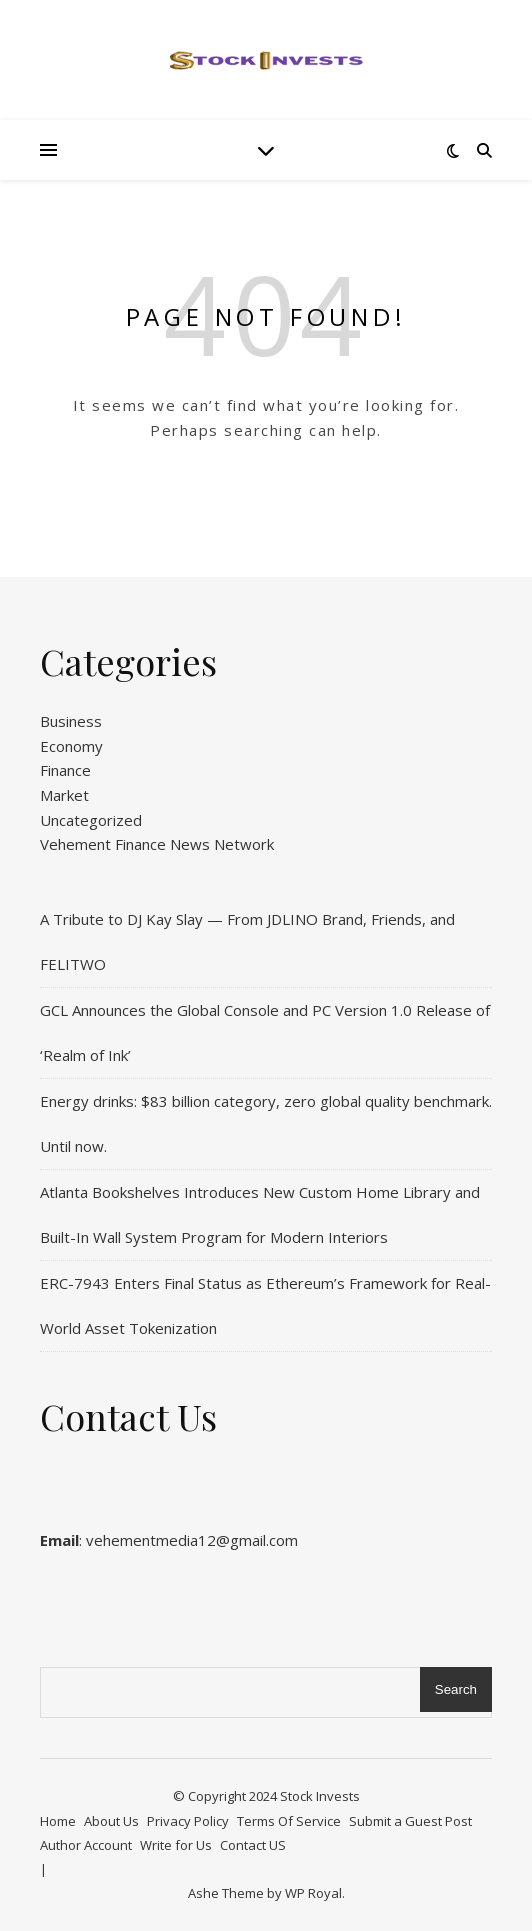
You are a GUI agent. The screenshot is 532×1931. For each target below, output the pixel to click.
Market (64, 795)
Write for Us (176, 1845)
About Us (111, 1821)
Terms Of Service (289, 1821)
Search (456, 1689)
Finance (65, 770)
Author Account (86, 1845)
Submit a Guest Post (410, 1821)
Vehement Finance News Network (157, 844)
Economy (71, 746)
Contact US (253, 1845)
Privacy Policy (188, 1821)
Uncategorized (91, 820)
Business (71, 721)
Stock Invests (320, 1796)
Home (58, 1821)
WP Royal (313, 1893)
